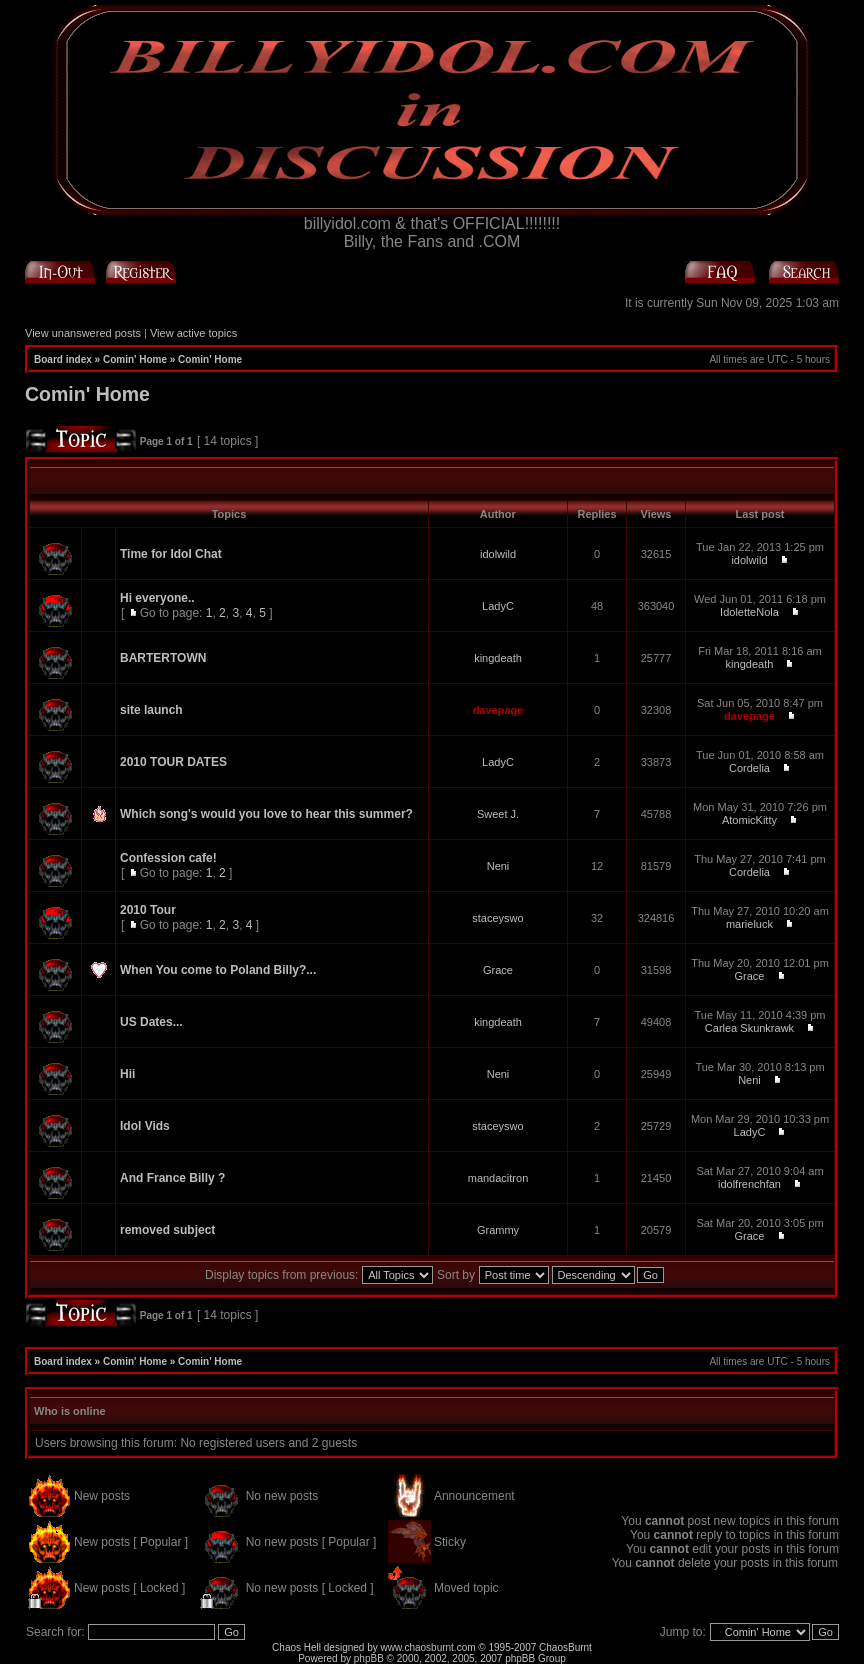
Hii (127, 1074)
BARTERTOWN (163, 658)
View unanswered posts (83, 333)
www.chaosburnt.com (428, 1647)
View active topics (193, 333)
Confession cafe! (168, 858)
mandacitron (498, 1178)
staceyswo (497, 918)
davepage (498, 710)
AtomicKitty (749, 820)
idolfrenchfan (749, 1184)
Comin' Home (135, 359)
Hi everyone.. (157, 598)
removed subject (167, 1230)
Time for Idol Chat (171, 554)
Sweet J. (498, 814)
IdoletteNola (749, 612)
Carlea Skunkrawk (749, 1028)
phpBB (369, 1658)
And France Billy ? (172, 1178)
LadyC (498, 606)
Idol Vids (145, 1126)
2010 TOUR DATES (173, 762)
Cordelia (749, 768)
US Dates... (151, 1022)
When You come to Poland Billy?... (218, 970)
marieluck (749, 924)
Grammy (498, 1230)
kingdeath (498, 658)
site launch (151, 710)
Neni (498, 866)
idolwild (498, 554)
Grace (498, 970)
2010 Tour (148, 910)
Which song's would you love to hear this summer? (266, 814)
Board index (63, 359)
